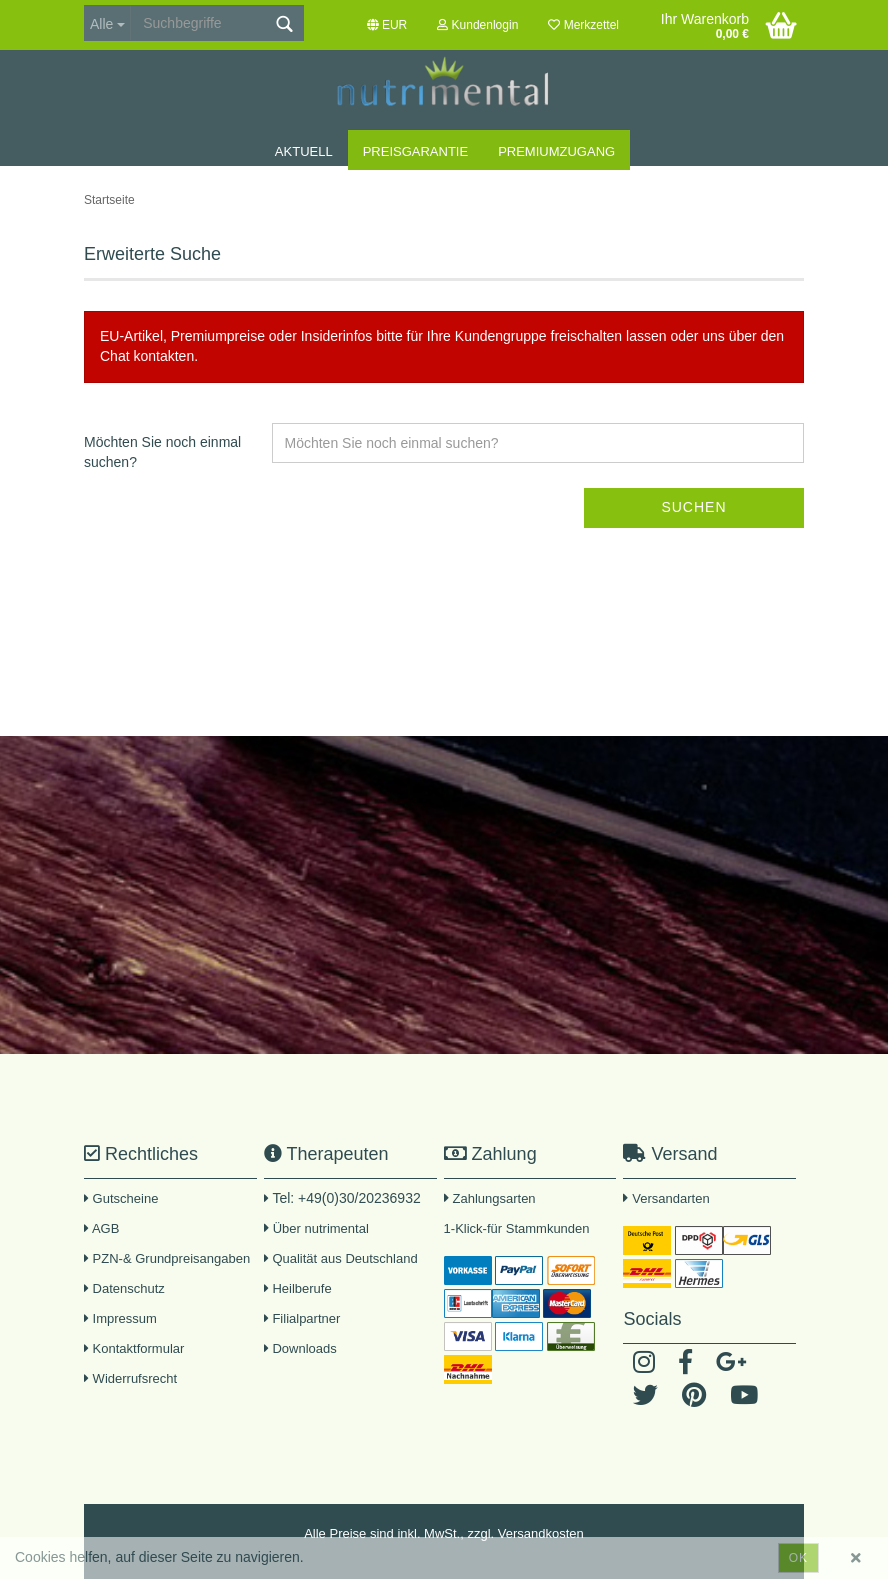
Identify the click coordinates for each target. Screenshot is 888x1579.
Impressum (120, 1318)
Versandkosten (541, 1533)
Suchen (693, 507)
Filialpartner (302, 1318)
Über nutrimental (321, 1228)
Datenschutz (124, 1288)
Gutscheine (121, 1198)
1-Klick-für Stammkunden (517, 1228)
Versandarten (670, 1198)
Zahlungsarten (493, 1198)
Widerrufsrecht (130, 1378)
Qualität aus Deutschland (341, 1258)
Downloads (300, 1348)
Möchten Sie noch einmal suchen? (162, 452)
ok (798, 1558)
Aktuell (304, 151)
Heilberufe (298, 1288)
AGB (101, 1228)
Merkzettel (583, 25)
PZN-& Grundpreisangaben (167, 1258)
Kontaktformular (134, 1348)
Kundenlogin (477, 25)
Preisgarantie (415, 151)
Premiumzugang (556, 151)
